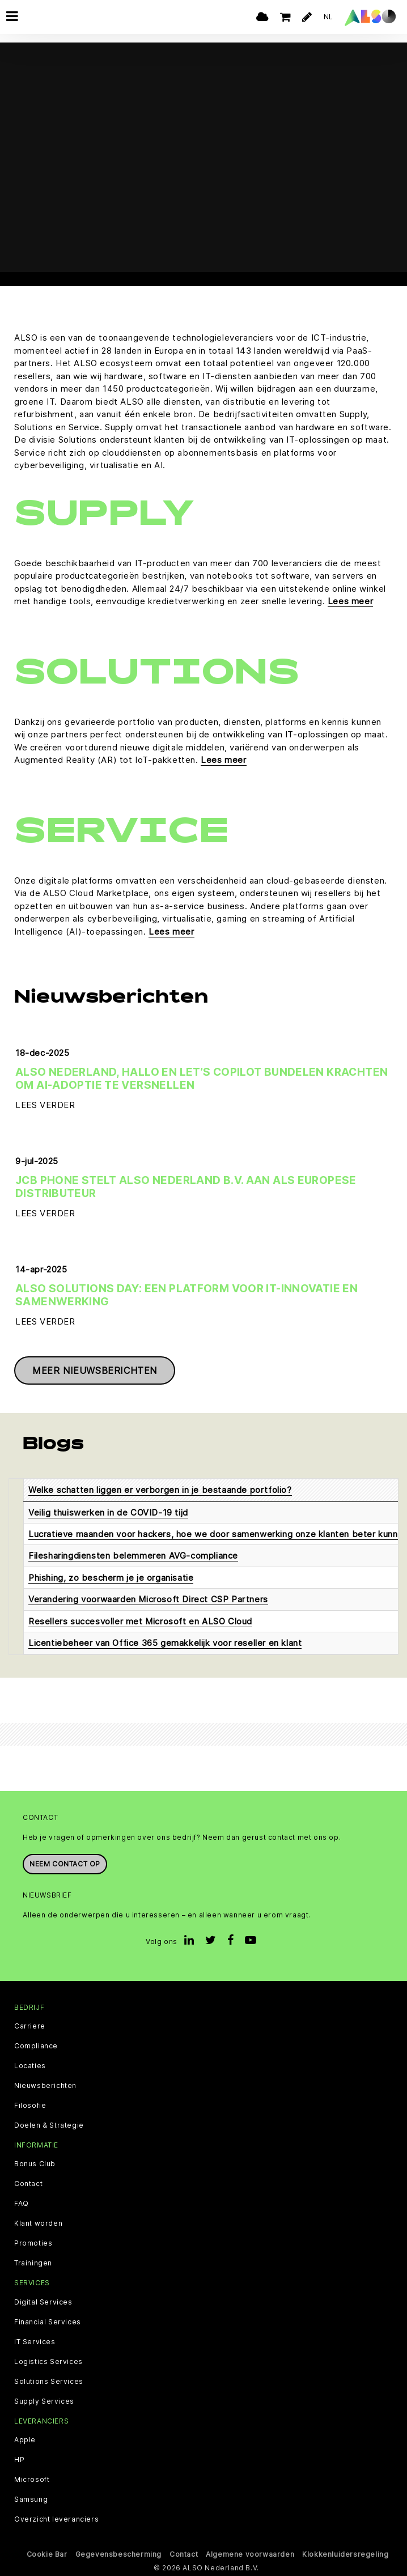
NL (328, 16)
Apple (25, 2440)
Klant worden (38, 2223)
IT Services (35, 2342)
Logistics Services (48, 2362)
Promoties (33, 2243)
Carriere (29, 2026)
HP (19, 2460)
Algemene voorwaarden (250, 2554)
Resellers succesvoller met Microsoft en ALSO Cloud (140, 1621)
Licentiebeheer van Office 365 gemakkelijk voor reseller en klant (165, 1642)
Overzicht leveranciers (56, 2519)
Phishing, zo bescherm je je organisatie (110, 1577)
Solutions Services (48, 2382)
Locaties (30, 2066)
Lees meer (350, 601)
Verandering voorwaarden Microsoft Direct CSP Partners (148, 1599)
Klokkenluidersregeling (345, 2554)
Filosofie (30, 2106)
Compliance (36, 2046)
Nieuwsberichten (45, 2086)
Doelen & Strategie (49, 2125)
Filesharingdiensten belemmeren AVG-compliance (133, 1555)
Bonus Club (35, 2164)
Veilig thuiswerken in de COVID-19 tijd (108, 1512)
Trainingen (33, 2263)
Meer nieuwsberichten (94, 1370)
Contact (28, 2184)
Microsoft (31, 2480)
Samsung (31, 2499)
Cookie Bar (47, 2554)
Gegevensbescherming (118, 2554)
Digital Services (43, 2302)
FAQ (21, 2204)
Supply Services (44, 2401)
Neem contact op (64, 1864)
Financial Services (47, 2322)
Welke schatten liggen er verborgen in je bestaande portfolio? (160, 1489)
